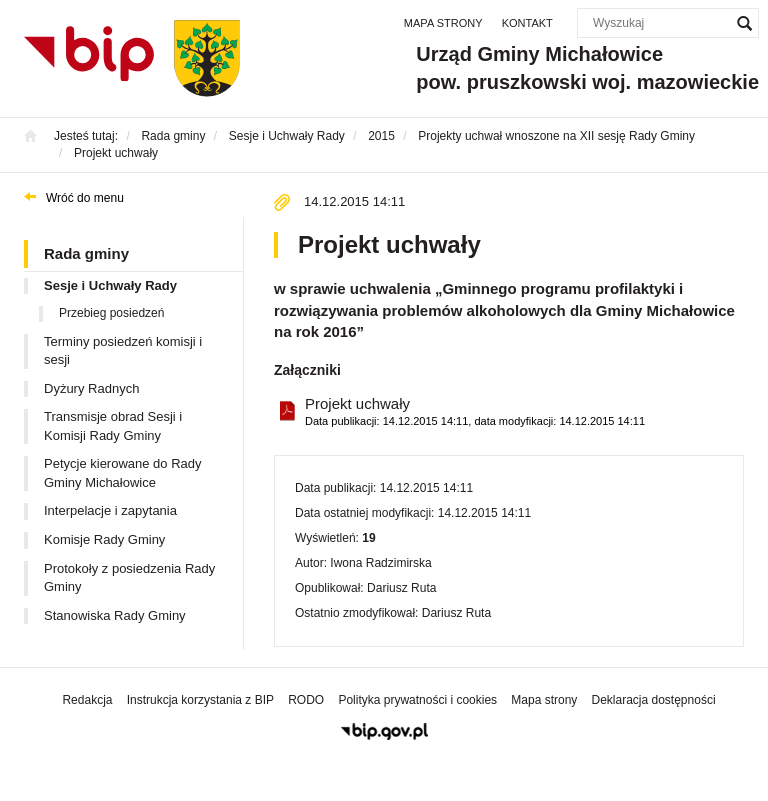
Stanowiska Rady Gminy (115, 615)
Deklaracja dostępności (653, 700)
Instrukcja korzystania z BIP (200, 700)
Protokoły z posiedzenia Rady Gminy (129, 578)
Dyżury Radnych (91, 388)
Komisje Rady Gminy (104, 539)
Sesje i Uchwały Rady (110, 285)
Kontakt (527, 23)
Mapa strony (443, 23)
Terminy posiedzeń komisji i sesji (123, 351)
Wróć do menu (85, 198)
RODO (306, 700)
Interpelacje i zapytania (110, 510)
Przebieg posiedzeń (111, 313)
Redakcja (87, 700)
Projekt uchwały (475, 412)
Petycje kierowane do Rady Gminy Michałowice (123, 473)
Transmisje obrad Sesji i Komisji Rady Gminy (113, 426)
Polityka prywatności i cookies (417, 700)
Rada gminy (86, 253)
